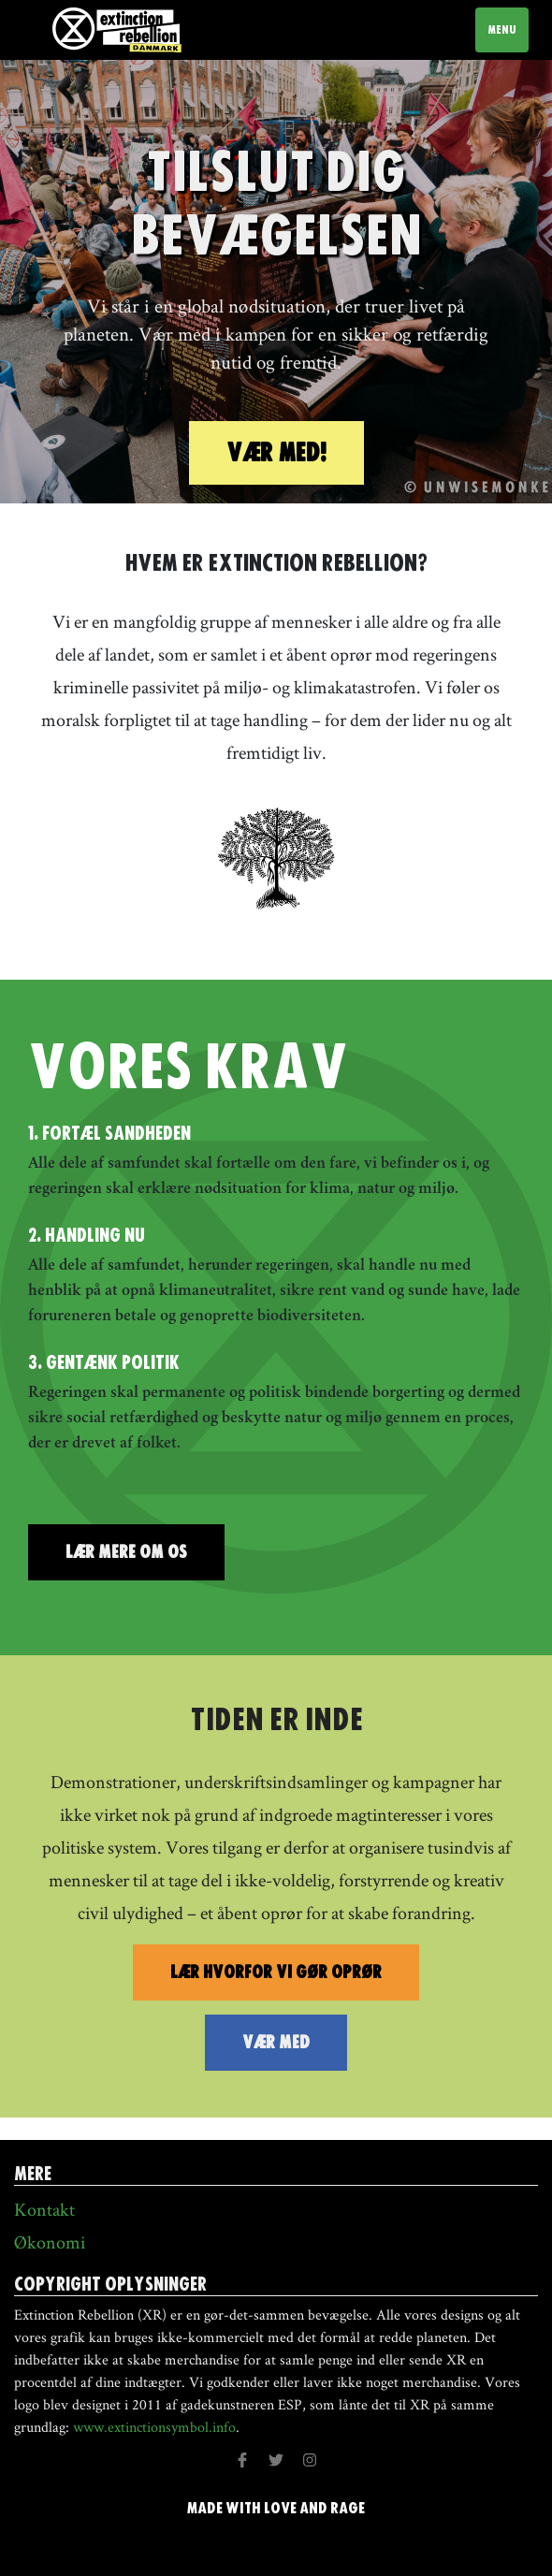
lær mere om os (126, 1552)
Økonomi (49, 2242)
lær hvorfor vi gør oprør (276, 1972)
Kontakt (44, 2209)
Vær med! (276, 452)
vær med (276, 2042)
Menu (508, 29)
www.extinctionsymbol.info (154, 2427)
